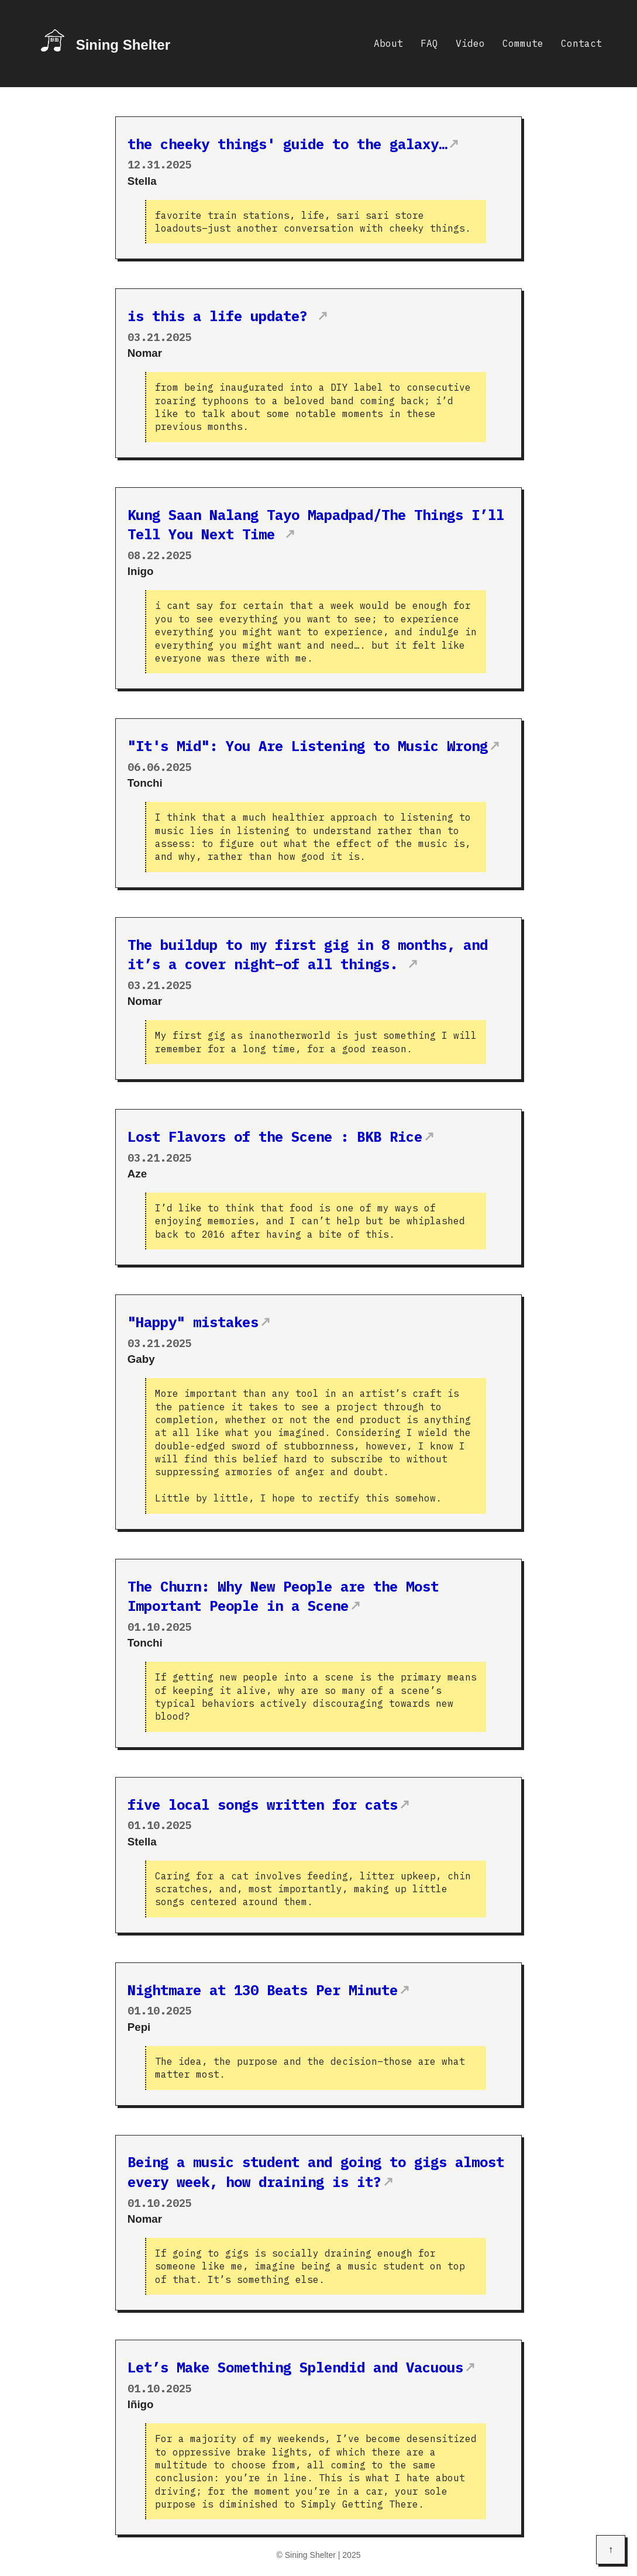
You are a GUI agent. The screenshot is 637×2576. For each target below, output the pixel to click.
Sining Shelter (123, 45)
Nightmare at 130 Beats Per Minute (263, 1990)
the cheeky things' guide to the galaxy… (287, 144)
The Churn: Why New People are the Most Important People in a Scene (283, 1596)
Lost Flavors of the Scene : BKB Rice (275, 1136)
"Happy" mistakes (193, 1322)
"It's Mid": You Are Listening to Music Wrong (308, 745)
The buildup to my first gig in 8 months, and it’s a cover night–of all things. (308, 954)
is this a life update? (222, 315)
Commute (522, 43)
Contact (581, 43)
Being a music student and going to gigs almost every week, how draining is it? (316, 2172)
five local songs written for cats (263, 1804)
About (388, 43)
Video (470, 43)
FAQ (429, 43)
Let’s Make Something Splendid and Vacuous (295, 2367)
